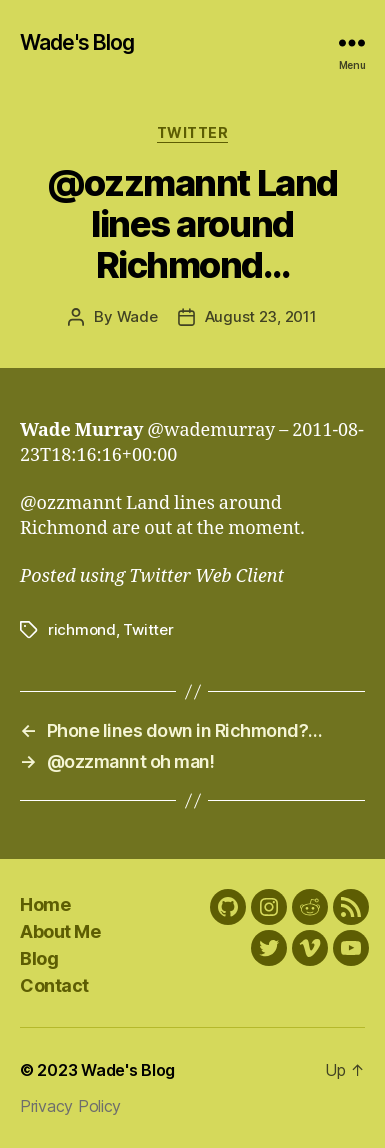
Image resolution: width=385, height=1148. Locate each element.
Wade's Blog (77, 42)
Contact (54, 985)
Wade (137, 316)
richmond (82, 629)
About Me (60, 931)
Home (45, 904)
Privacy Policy (70, 1106)
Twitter (193, 132)
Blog (39, 958)
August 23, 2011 (261, 316)
